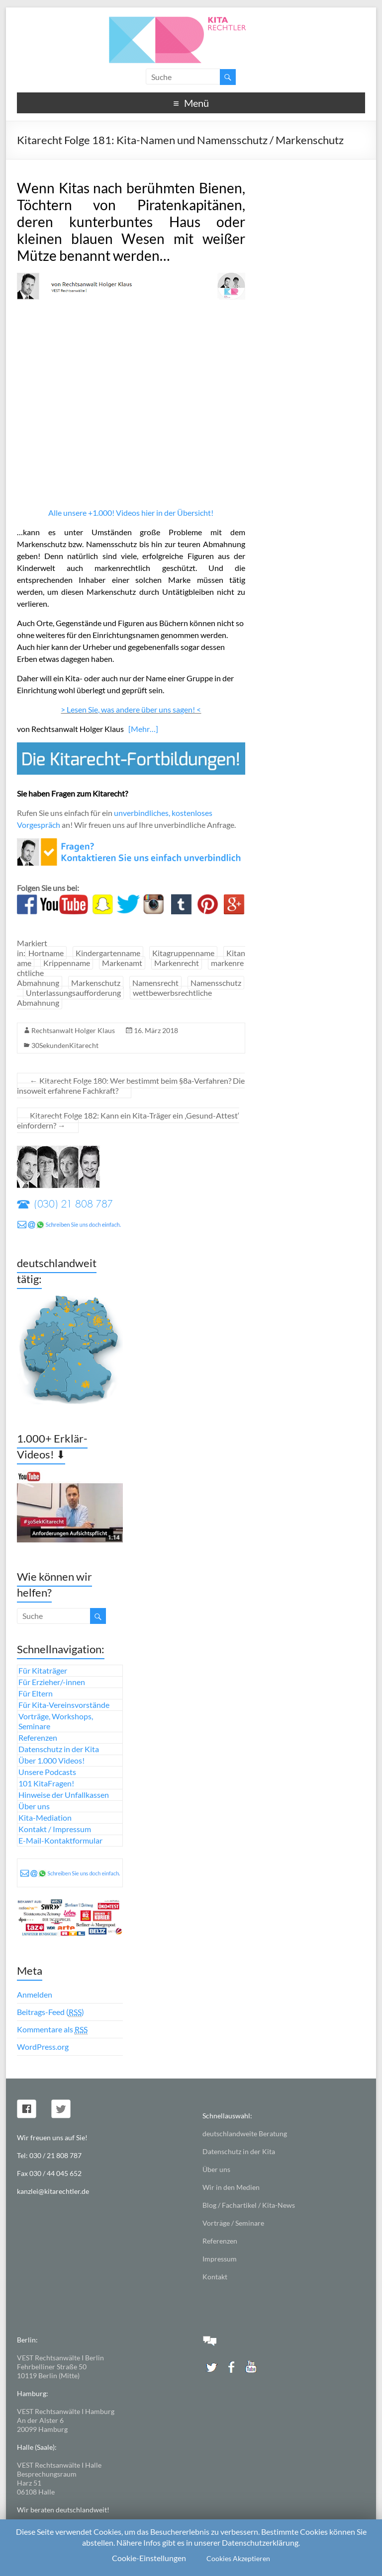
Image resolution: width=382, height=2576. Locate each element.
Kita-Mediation (45, 1817)
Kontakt (214, 2276)
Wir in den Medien (231, 2187)
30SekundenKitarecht (64, 1045)
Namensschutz (216, 982)
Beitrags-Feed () (50, 2012)
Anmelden (34, 1994)
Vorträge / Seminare (233, 2223)
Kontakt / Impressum (54, 1829)
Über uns (34, 1806)
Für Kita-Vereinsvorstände (63, 1704)
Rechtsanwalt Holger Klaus (73, 1030)
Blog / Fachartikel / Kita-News (248, 2205)
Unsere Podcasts (47, 1771)
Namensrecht (155, 982)
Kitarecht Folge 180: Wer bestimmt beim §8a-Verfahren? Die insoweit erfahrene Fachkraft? (131, 1085)
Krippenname (66, 962)
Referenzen (37, 1737)
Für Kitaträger (42, 1670)
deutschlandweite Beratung (244, 2133)
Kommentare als (52, 2029)
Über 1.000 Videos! (51, 1760)
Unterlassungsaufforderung (73, 992)
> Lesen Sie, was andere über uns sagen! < (131, 709)
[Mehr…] (143, 728)
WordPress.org (43, 2046)
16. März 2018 (156, 1030)
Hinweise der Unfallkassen (63, 1794)
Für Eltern (35, 1693)
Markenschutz (95, 982)
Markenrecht (176, 962)
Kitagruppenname (183, 953)
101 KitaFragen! (46, 1783)
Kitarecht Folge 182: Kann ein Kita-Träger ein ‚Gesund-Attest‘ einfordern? (128, 1120)
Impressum (219, 2258)
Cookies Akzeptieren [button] (238, 2558)
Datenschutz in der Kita (58, 1749)
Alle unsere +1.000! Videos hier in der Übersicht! (130, 512)
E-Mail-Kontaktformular (60, 1840)
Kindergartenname (108, 953)
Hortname (46, 953)
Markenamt (122, 962)
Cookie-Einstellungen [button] (149, 2558)
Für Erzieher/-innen (51, 1682)
